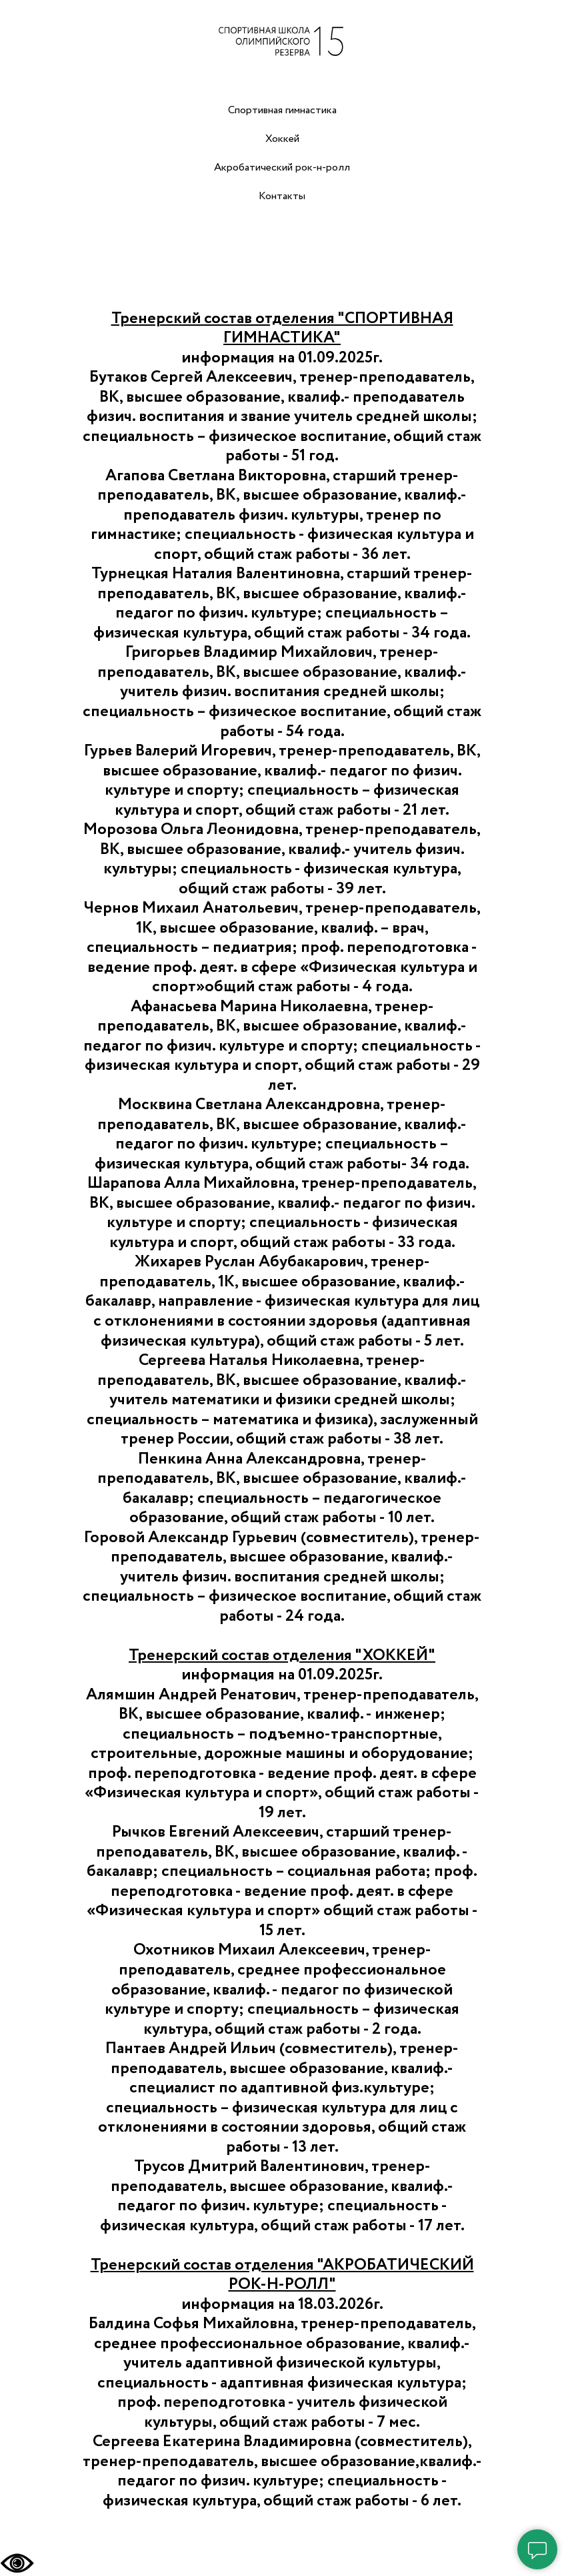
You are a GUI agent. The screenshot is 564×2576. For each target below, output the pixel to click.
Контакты (282, 196)
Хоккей (282, 139)
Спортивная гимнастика (282, 110)
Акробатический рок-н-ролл (282, 167)
